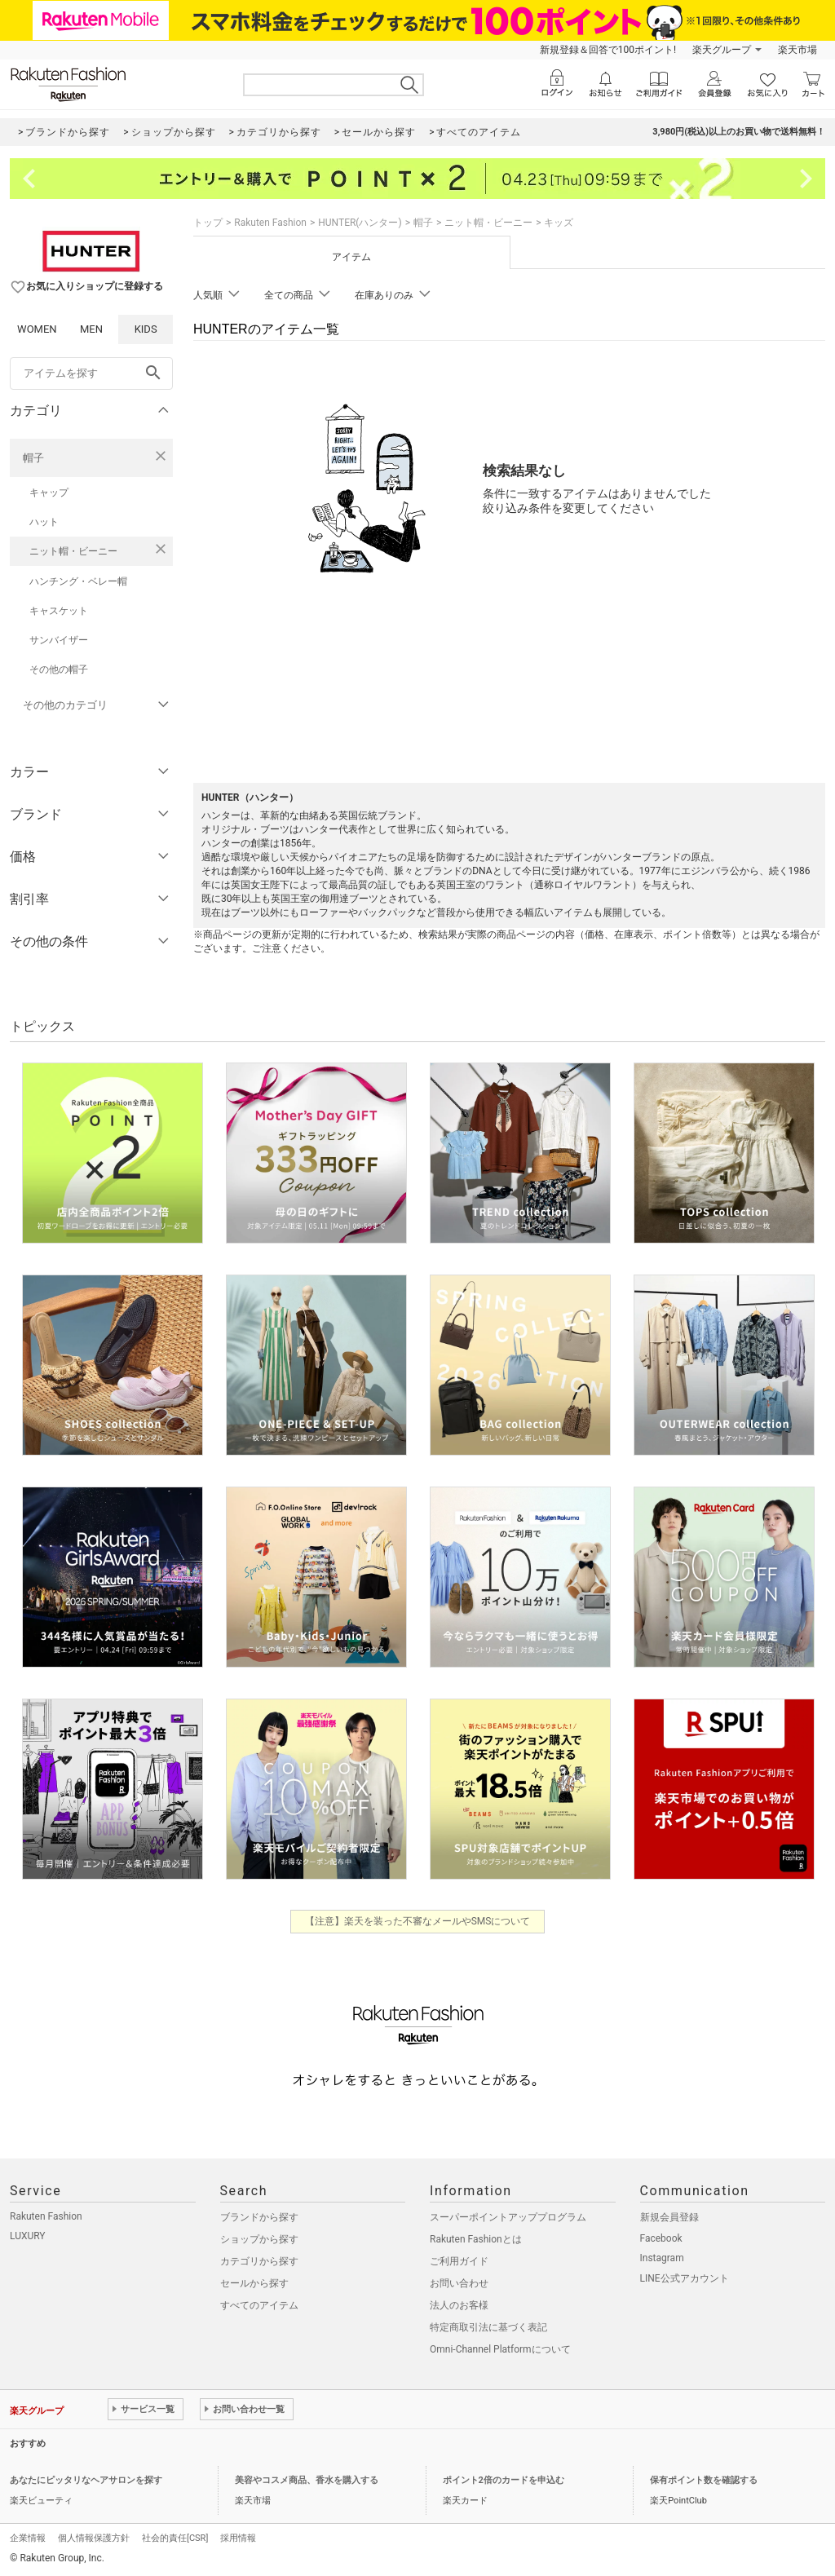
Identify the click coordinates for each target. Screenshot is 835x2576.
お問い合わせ (459, 2283)
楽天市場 (797, 49)
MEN (91, 329)
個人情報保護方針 (94, 2538)
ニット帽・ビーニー (73, 551)
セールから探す (254, 2283)
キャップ (48, 492)
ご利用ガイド (459, 2261)
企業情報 (28, 2538)
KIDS (146, 329)
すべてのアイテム (259, 2305)
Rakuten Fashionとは (476, 2239)
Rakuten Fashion (270, 222)
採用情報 (238, 2538)
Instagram (662, 2258)
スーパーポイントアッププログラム (508, 2217)
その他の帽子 (58, 669)
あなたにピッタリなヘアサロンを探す (86, 2480)
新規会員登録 (669, 2217)
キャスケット (58, 610)
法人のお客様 (459, 2305)
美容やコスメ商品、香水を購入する (306, 2480)
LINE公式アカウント (684, 2278)
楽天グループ (721, 49)
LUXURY (28, 2236)
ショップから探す (259, 2239)
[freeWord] (91, 373)
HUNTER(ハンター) (359, 222)
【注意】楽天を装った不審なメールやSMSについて (418, 1921)
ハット (44, 522)
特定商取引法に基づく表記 (488, 2327)
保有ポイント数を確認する (704, 2480)
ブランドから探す (259, 2217)
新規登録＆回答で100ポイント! (608, 49)
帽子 (33, 458)
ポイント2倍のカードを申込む (503, 2480)
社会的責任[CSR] (175, 2538)
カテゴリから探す (259, 2261)
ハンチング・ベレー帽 (78, 581)
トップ (208, 222)
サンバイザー (58, 640)
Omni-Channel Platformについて (500, 2349)
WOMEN (37, 329)
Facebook (661, 2238)
